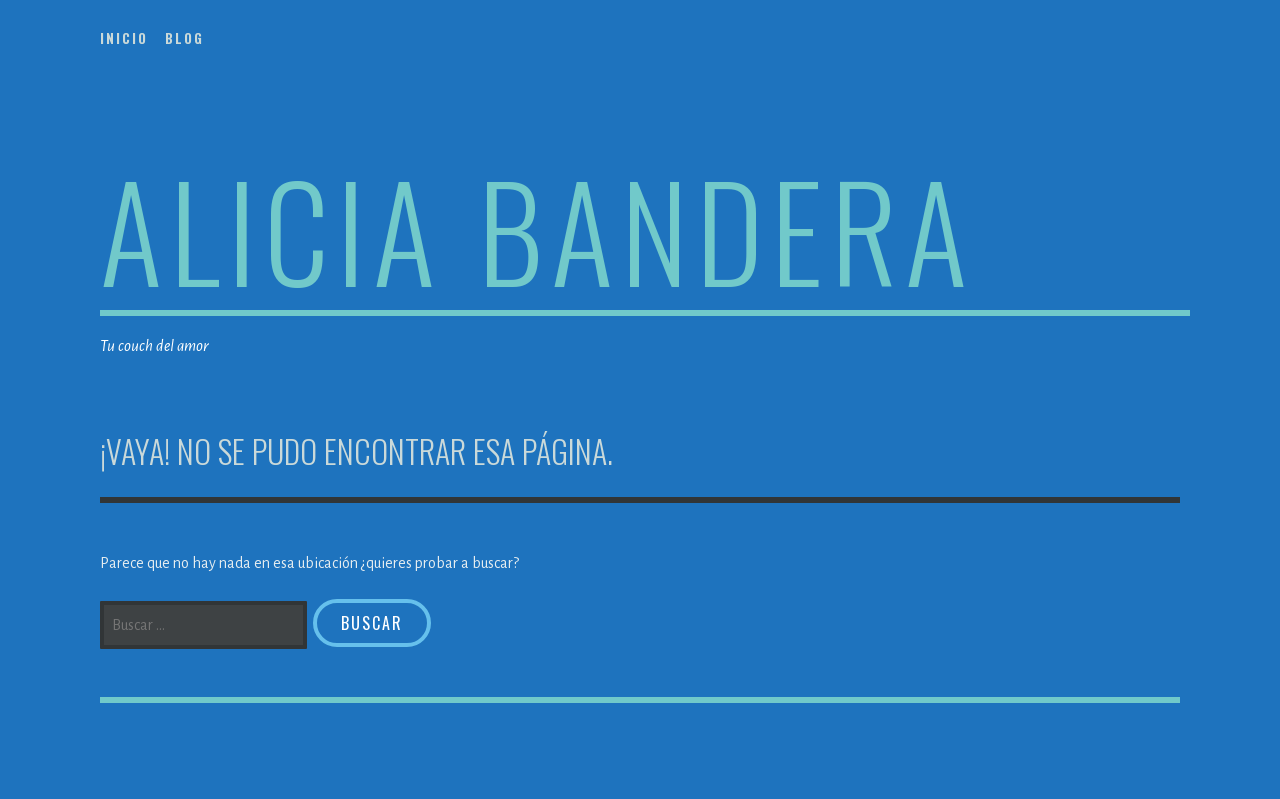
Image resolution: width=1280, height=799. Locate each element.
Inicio (124, 38)
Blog (184, 38)
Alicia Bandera (537, 228)
